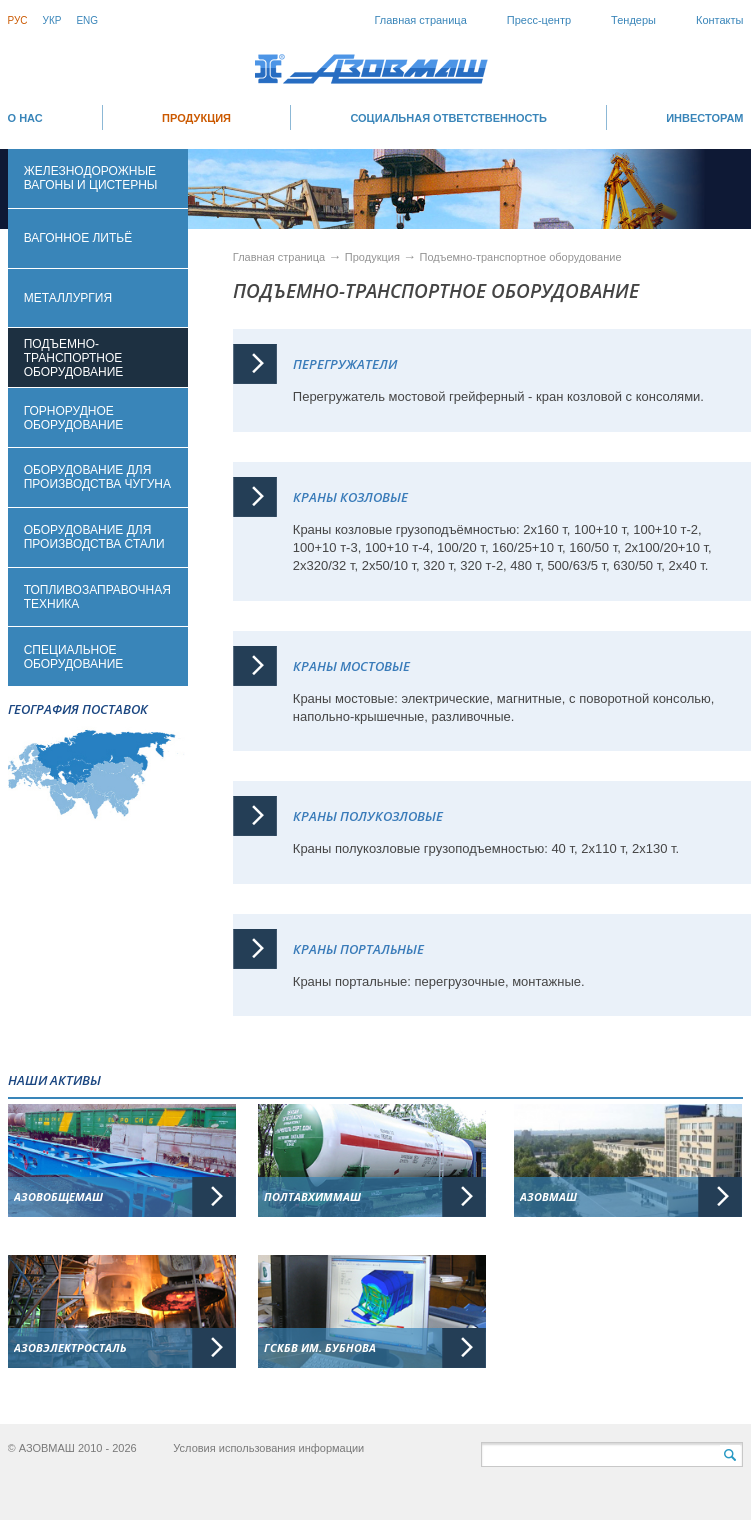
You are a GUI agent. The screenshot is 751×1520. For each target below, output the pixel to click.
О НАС (25, 118)
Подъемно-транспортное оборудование (521, 257)
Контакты (720, 20)
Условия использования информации (268, 1448)
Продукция (196, 118)
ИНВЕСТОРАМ (704, 118)
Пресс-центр (539, 20)
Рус (18, 20)
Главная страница (420, 20)
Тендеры (633, 20)
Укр (52, 20)
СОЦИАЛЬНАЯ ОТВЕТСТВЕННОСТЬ (448, 118)
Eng (87, 20)
